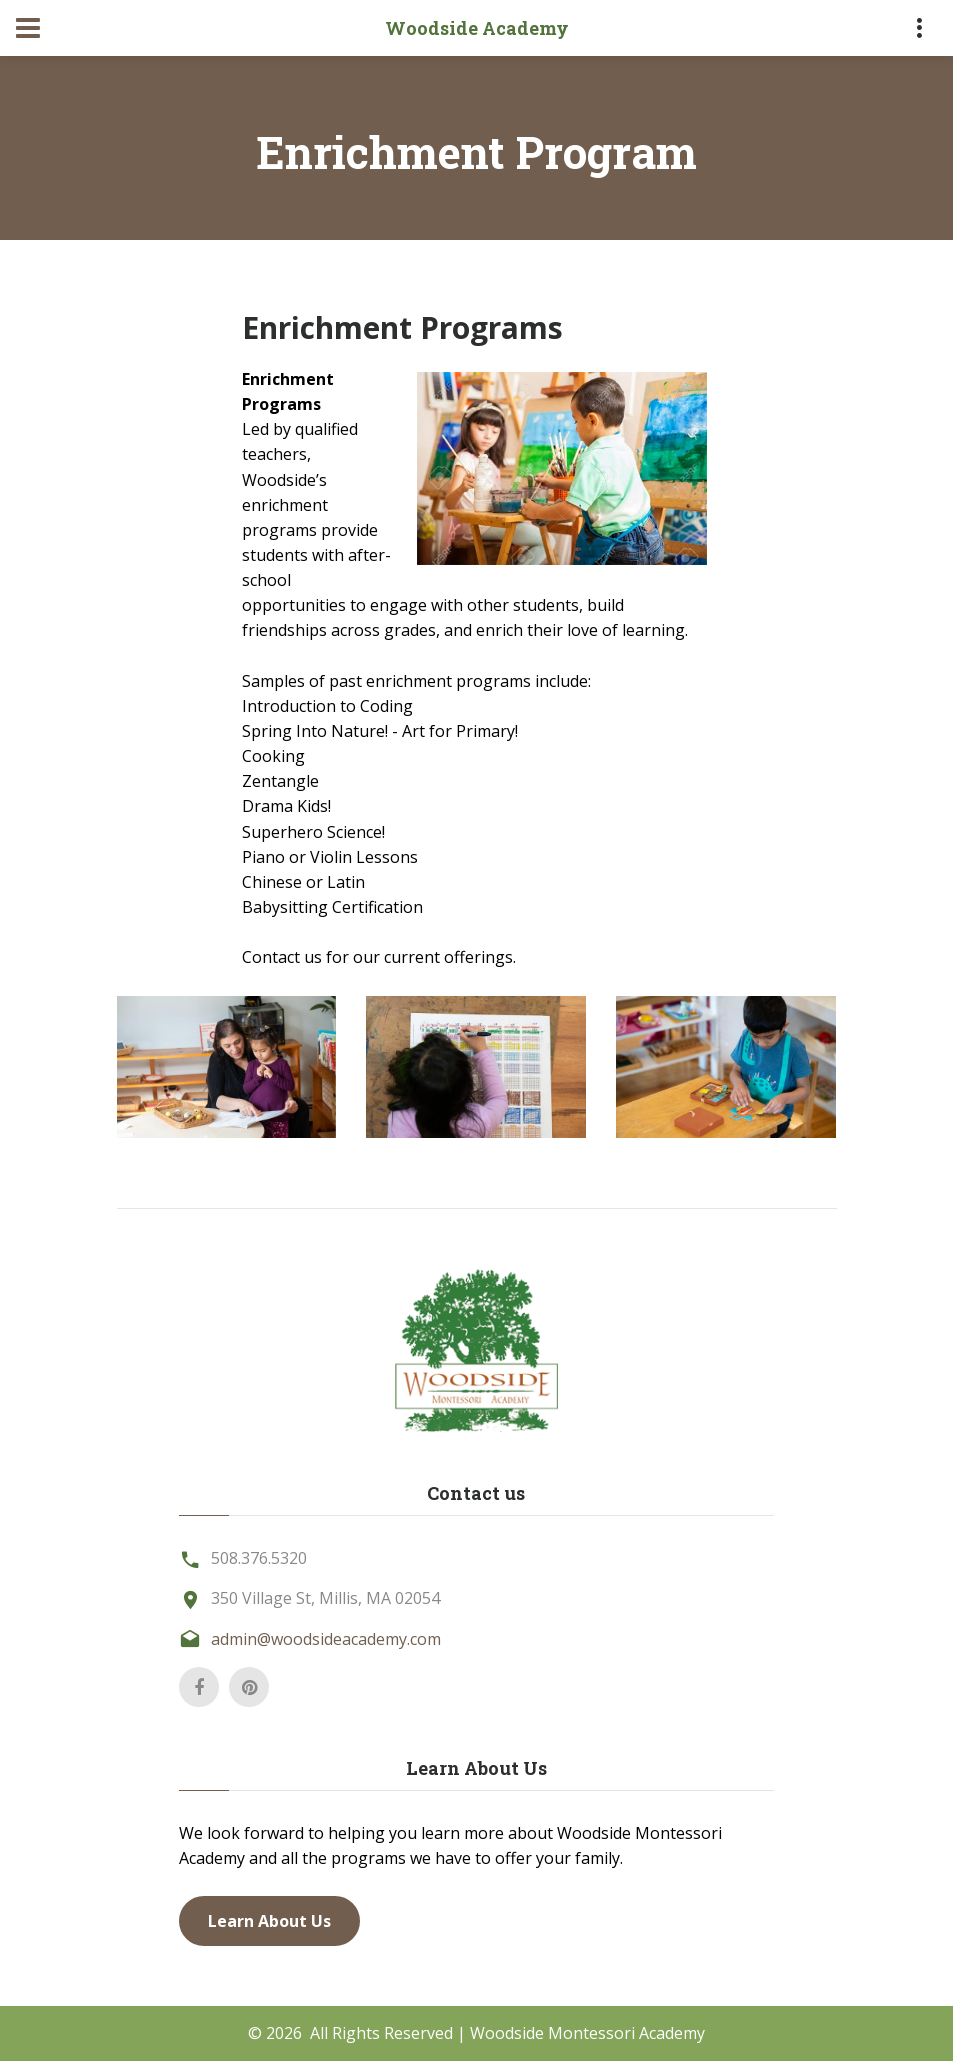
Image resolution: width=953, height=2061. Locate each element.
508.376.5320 (259, 1558)
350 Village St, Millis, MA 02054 (325, 1598)
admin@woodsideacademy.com (326, 1639)
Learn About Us (269, 1921)
